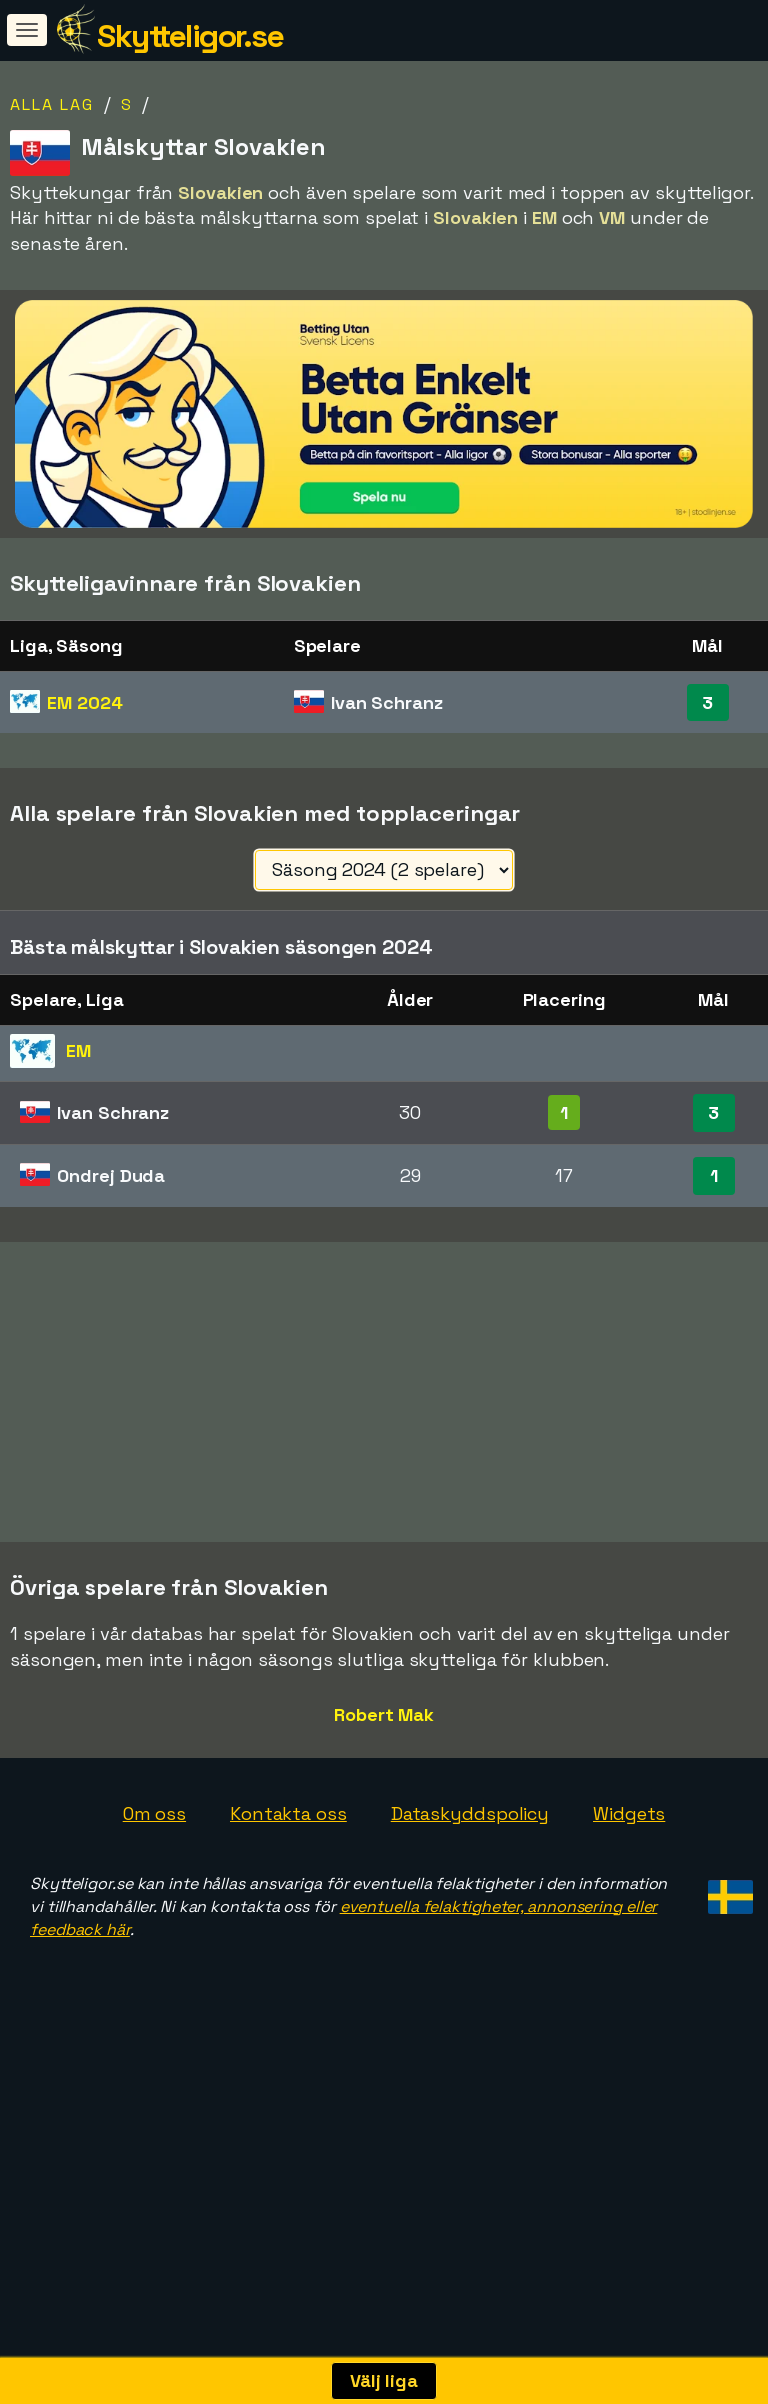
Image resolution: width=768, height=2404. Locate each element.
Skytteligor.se (190, 36)
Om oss (154, 1959)
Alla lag (52, 104)
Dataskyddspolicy (470, 1959)
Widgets (629, 1959)
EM (84, 702)
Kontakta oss (288, 1959)
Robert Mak (384, 1860)
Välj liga (384, 2380)
